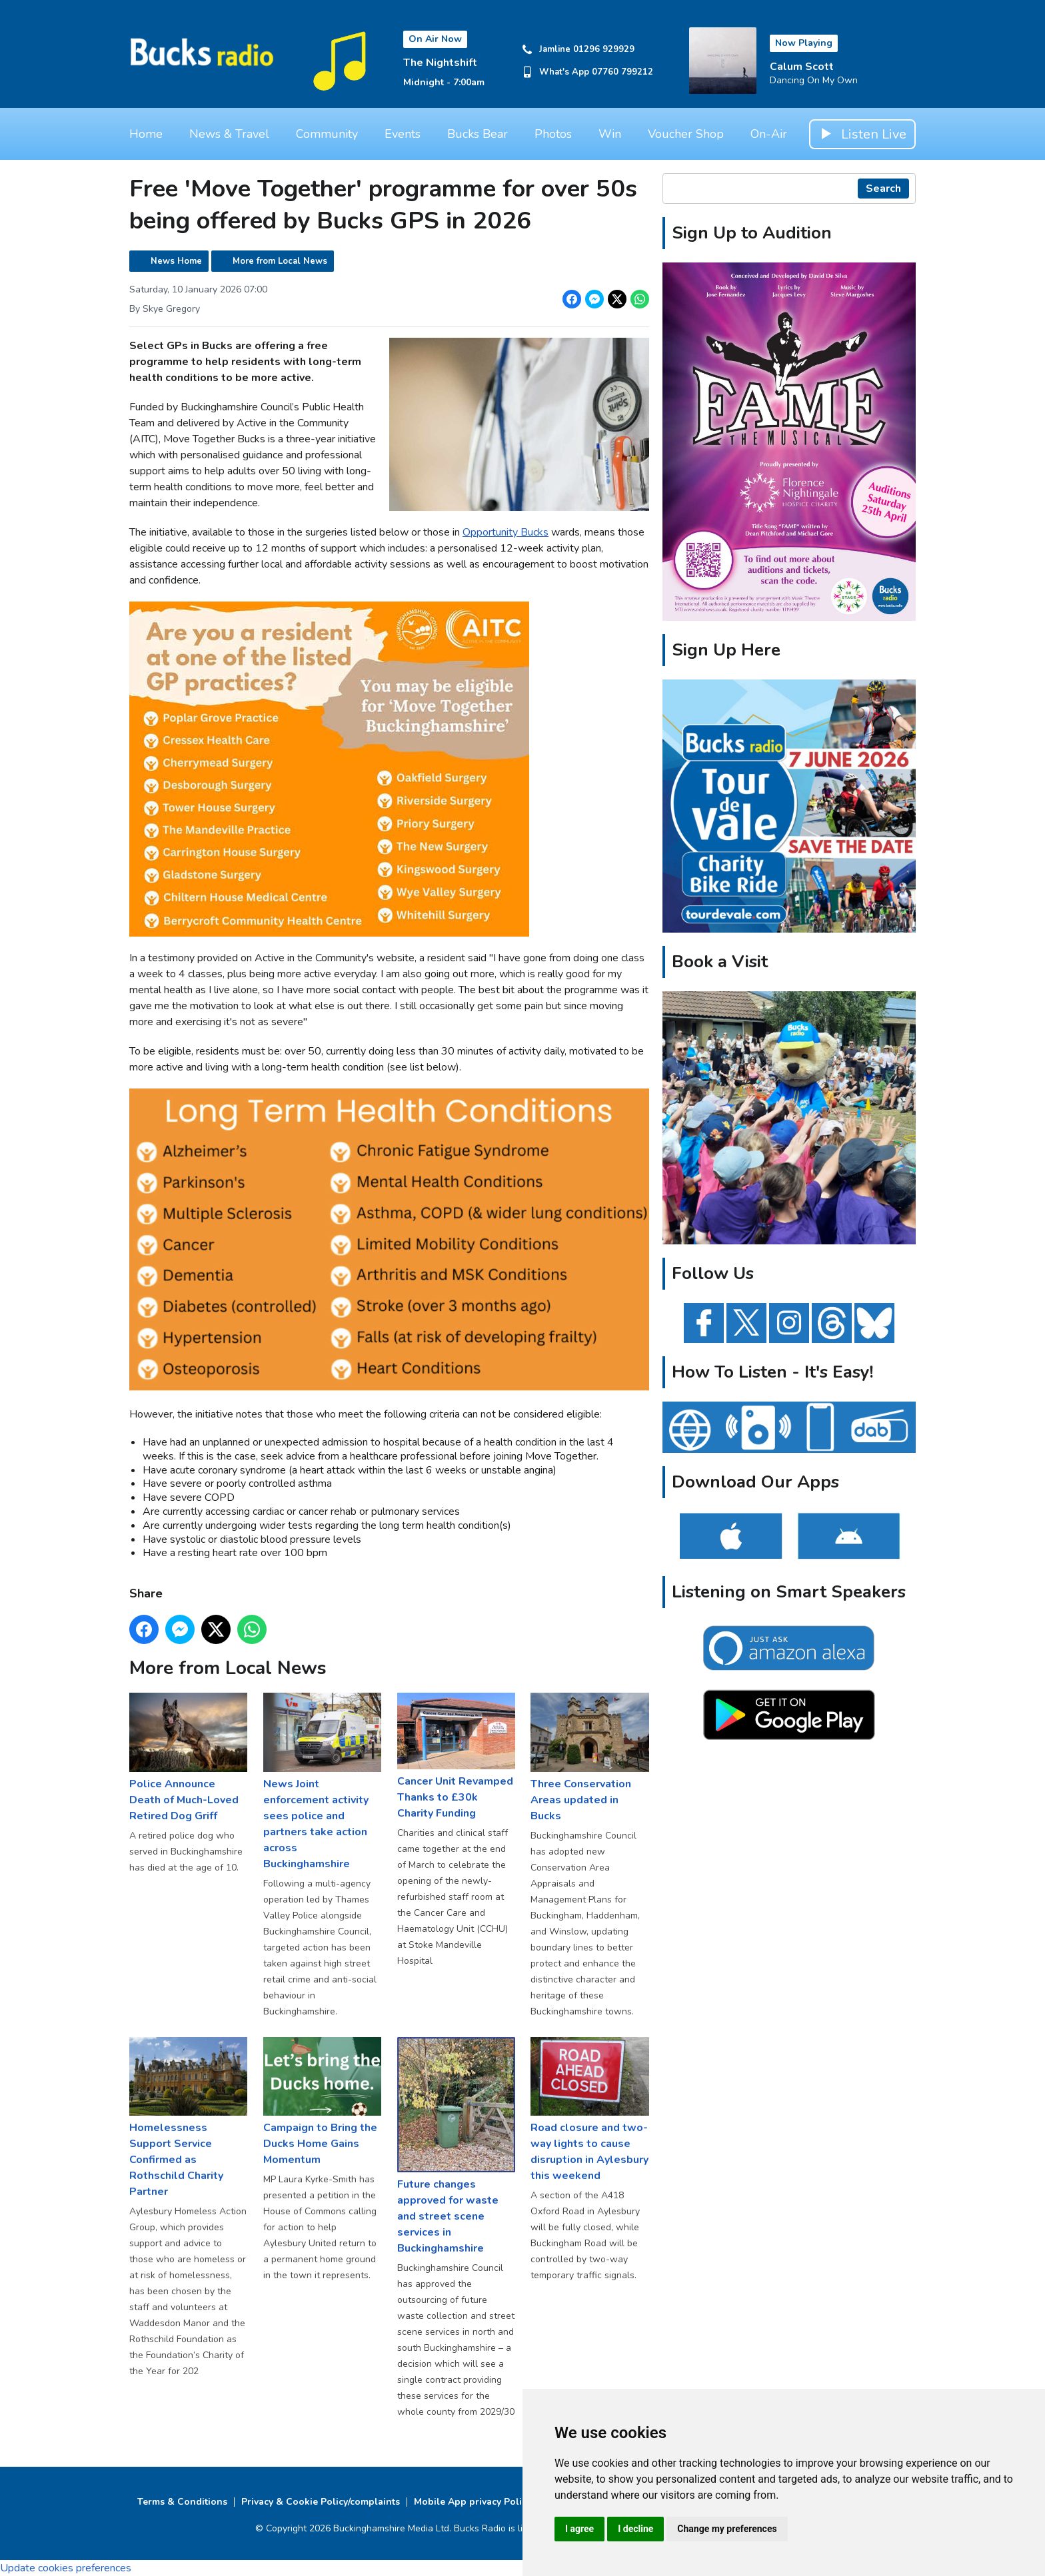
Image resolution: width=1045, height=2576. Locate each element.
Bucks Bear (477, 134)
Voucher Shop (686, 134)
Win (609, 134)
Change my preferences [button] (726, 2528)
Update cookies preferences (65, 2568)
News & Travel (229, 134)
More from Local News (280, 261)
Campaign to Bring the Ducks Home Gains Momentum (322, 2102)
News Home (176, 261)
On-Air (768, 134)
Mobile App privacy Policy (472, 2501)
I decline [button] (635, 2528)
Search (883, 188)
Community (327, 134)
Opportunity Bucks (505, 532)
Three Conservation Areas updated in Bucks (589, 1758)
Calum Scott (802, 66)
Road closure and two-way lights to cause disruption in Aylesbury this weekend (589, 2110)
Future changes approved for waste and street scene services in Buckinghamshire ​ (456, 2146)
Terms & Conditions (182, 2501)
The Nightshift (440, 62)
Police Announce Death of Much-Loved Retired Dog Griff (188, 1758)
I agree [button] (579, 2528)
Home (146, 134)
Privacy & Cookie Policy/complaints (320, 2501)
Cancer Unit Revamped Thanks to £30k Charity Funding (456, 1757)
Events (403, 134)
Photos (553, 134)
